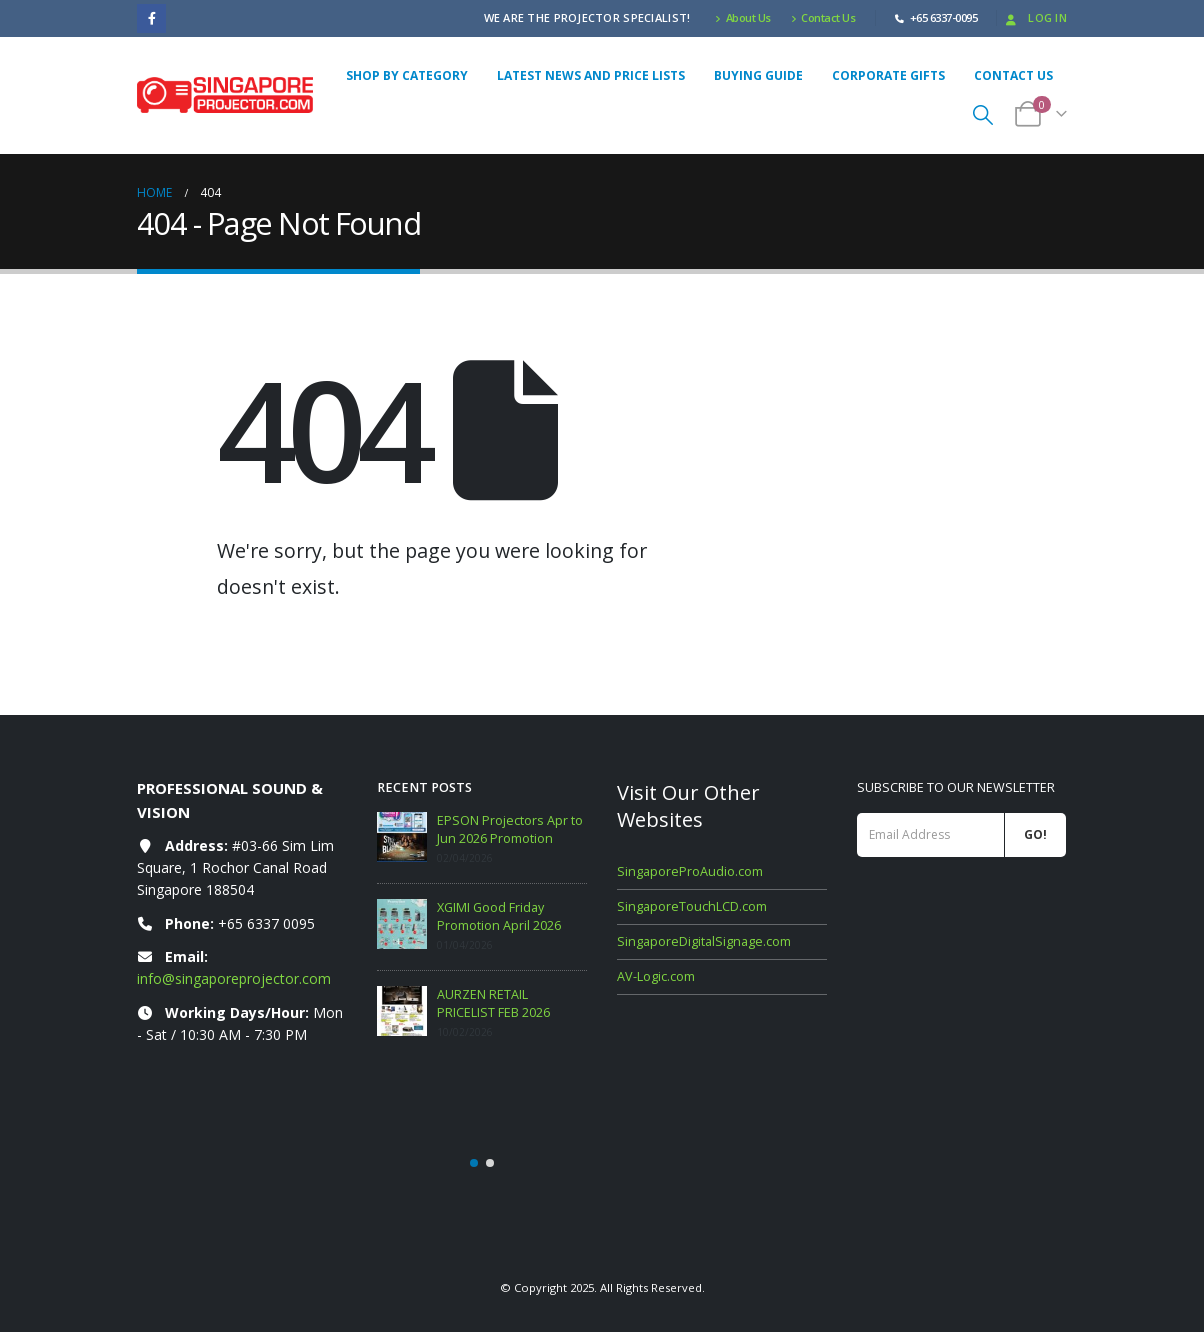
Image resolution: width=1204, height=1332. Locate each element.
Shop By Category (407, 75)
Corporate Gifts (888, 75)
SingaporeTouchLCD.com (692, 906)
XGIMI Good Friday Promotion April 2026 (499, 916)
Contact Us (823, 17)
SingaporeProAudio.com (690, 871)
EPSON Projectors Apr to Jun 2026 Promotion (510, 829)
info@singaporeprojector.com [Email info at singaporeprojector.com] (234, 978)
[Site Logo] (225, 94)
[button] (983, 114)
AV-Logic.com (656, 976)
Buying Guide (758, 75)
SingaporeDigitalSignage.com (704, 941)
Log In (1034, 17)
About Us (743, 17)
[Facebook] (151, 18)
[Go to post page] (402, 837)
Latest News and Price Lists (591, 75)
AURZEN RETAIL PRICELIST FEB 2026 (493, 1003)
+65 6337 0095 (266, 923)
